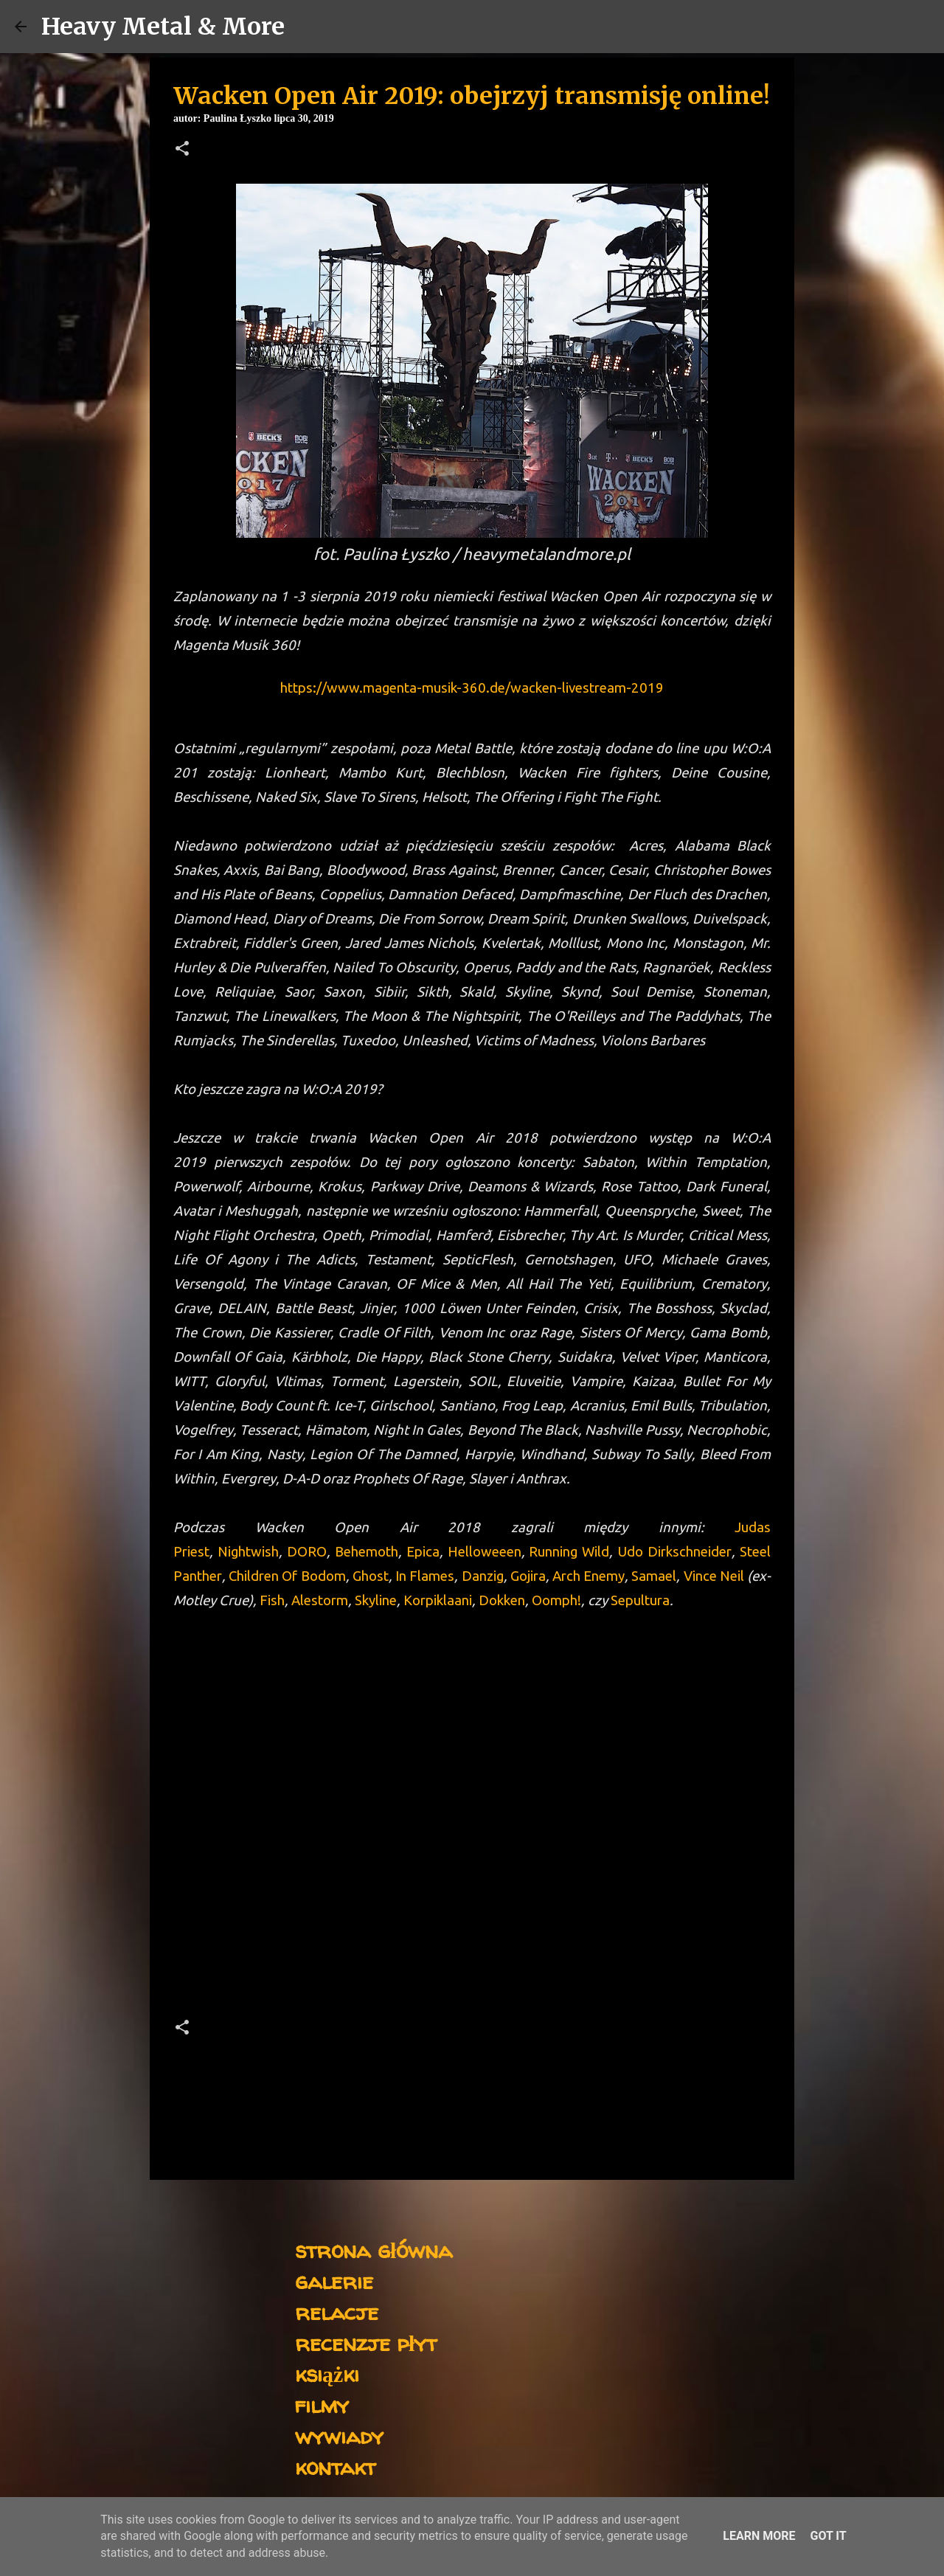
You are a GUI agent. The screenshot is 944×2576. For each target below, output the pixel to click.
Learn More (759, 2536)
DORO (307, 1551)
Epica (423, 1551)
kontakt (335, 2466)
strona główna (373, 2249)
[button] (182, 149)
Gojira (528, 1576)
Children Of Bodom (287, 1576)
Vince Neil (715, 1576)
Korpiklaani (437, 1600)
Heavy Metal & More (163, 26)
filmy (322, 2404)
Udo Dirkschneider (674, 1551)
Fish (272, 1600)
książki (327, 2373)
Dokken (502, 1600)
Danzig (483, 1576)
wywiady (339, 2435)
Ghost (371, 1576)
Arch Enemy (588, 1576)
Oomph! (556, 1600)
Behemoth (366, 1551)
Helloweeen (484, 1551)
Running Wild (569, 1551)
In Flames (424, 1576)
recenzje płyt (366, 2342)
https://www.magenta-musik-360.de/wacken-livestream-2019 (472, 688)
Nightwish (248, 1551)
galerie (334, 2280)
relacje (336, 2311)
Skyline (376, 1600)
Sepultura (640, 1600)
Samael (652, 1576)
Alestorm (319, 1600)
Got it (828, 2536)
